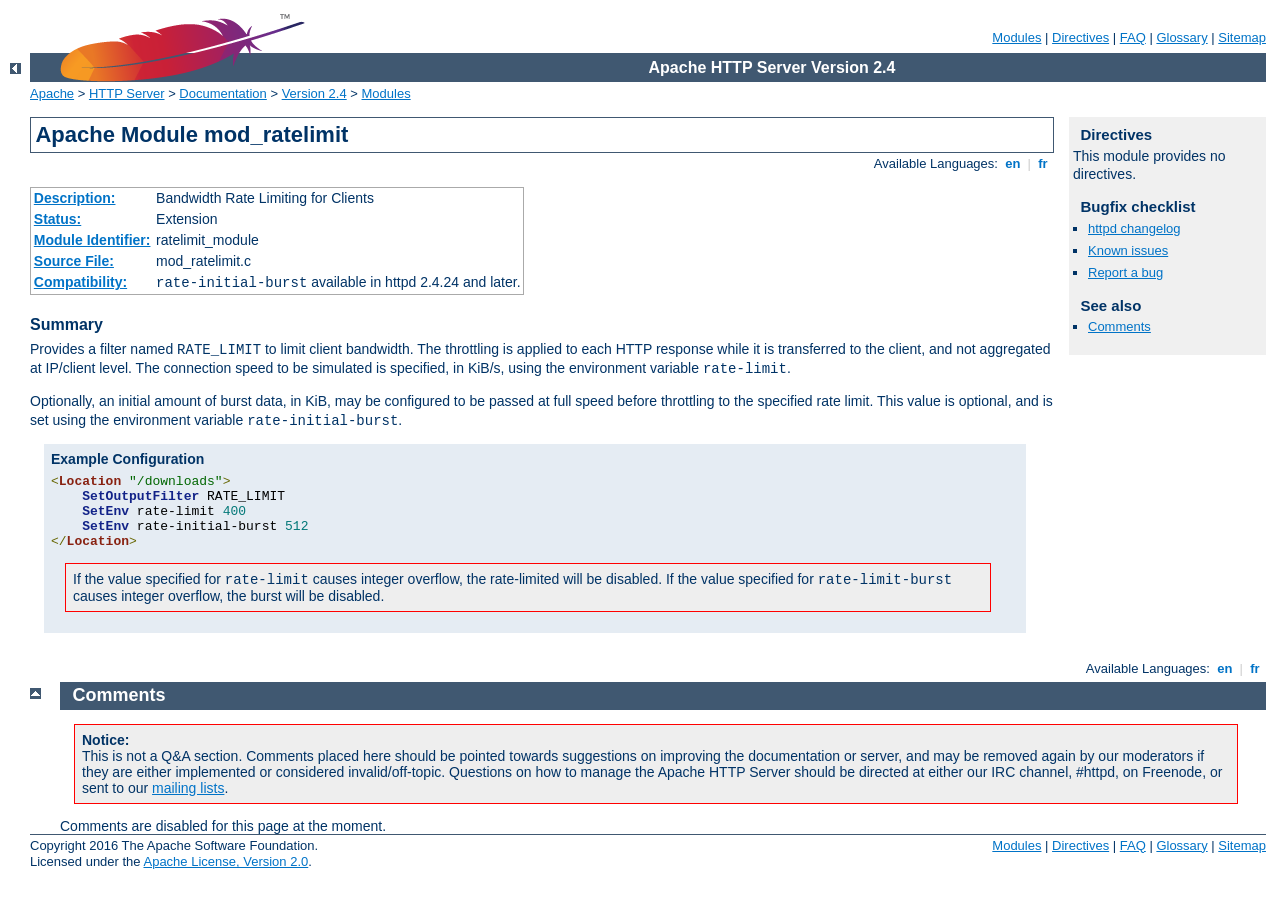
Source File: (74, 261)
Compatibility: (80, 282)
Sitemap (1242, 37)
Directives (1080, 37)
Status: (57, 219)
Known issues (1128, 250)
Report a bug (1125, 272)
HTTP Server (127, 93)
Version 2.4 (314, 93)
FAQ (1133, 37)
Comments (1119, 326)
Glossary (1181, 37)
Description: (75, 198)
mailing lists (188, 788)
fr (1043, 163)
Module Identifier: (92, 240)
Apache (52, 93)
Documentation (222, 93)
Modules (1016, 37)
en (1013, 163)
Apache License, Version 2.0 (225, 861)
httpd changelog (1134, 228)
